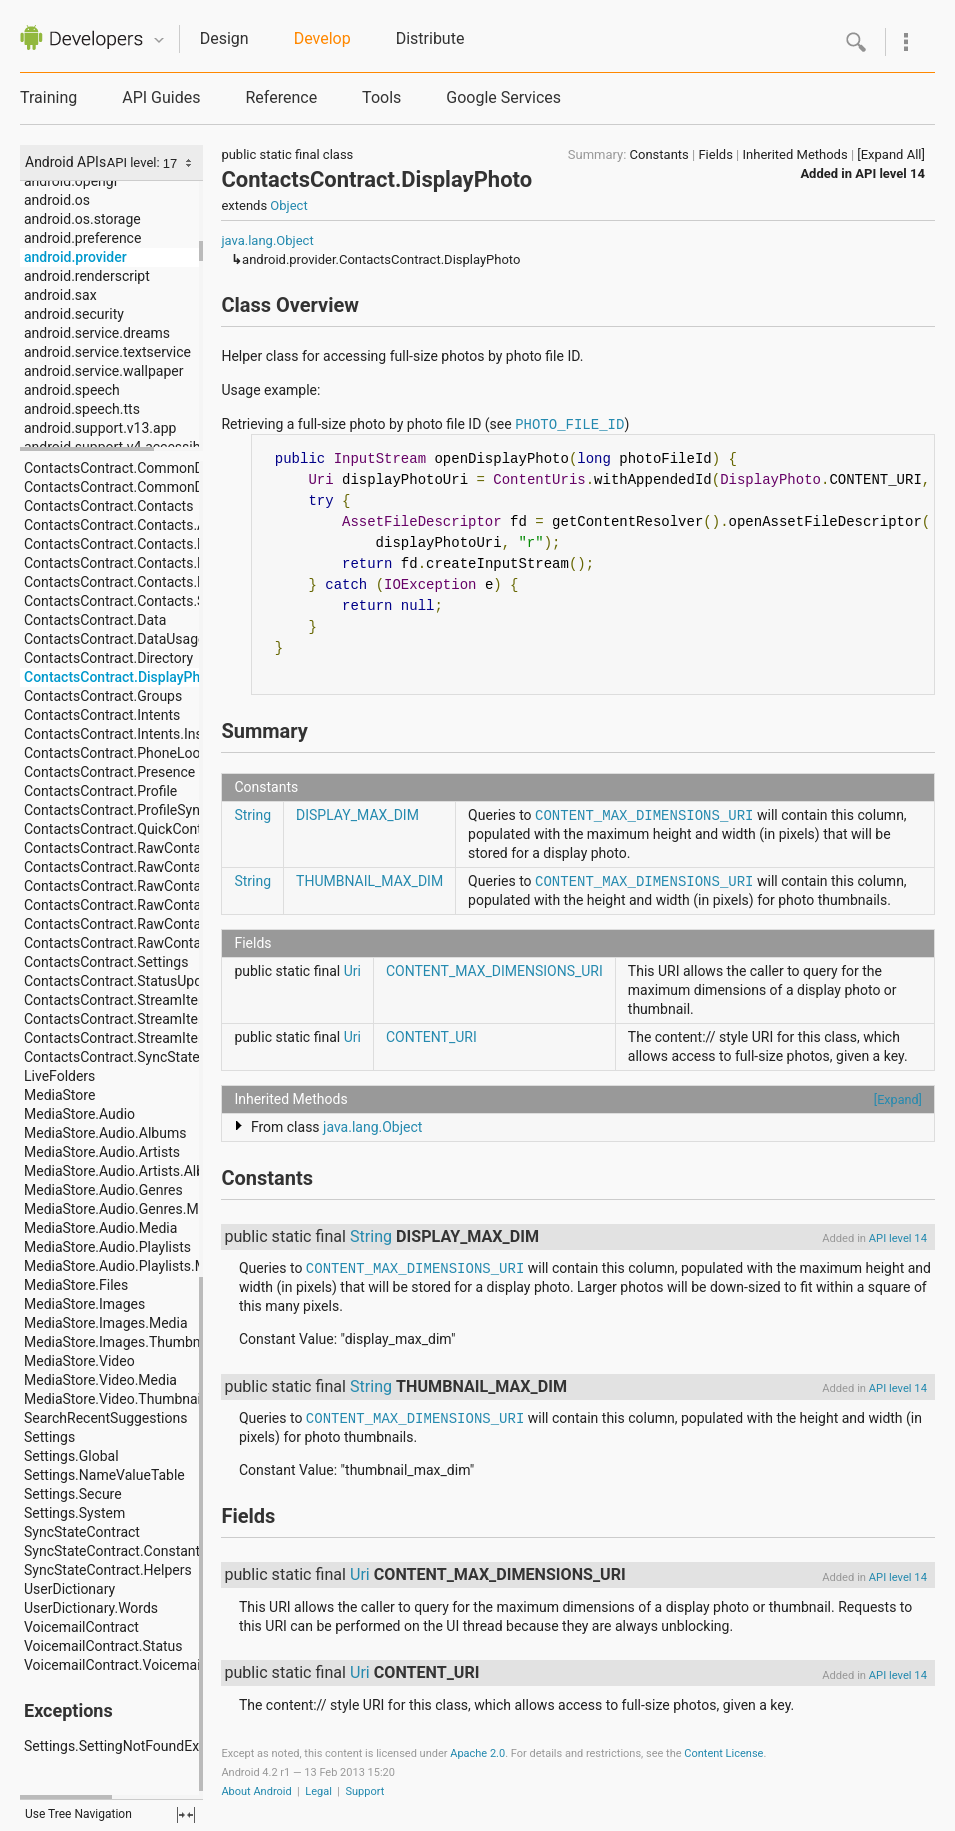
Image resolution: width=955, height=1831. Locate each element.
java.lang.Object (267, 240)
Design (224, 38)
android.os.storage (82, 219)
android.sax (60, 295)
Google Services (503, 97)
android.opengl (70, 181)
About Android (256, 1791)
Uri (352, 971)
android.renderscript (87, 276)
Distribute (430, 38)
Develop (322, 38)
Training (48, 97)
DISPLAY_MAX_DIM (357, 815)
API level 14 (890, 173)
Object (288, 205)
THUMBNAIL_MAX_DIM (369, 881)
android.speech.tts (82, 409)
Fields (715, 154)
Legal (318, 1791)
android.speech (72, 390)
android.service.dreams (97, 333)
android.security (74, 314)
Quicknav (159, 40)
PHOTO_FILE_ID (569, 425)
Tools (381, 97)
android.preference (82, 238)
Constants (659, 154)
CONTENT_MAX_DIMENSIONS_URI (644, 816)
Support (364, 1791)
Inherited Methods (795, 154)
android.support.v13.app (100, 428)
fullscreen (186, 1815)
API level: (135, 162)
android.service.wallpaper (103, 371)
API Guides (161, 97)
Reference (281, 97)
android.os (57, 200)
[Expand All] (891, 154)
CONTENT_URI (431, 1037)
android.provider (75, 257)
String (252, 815)
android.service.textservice (107, 352)
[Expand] (898, 1099)
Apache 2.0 (477, 1753)
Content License (723, 1753)
